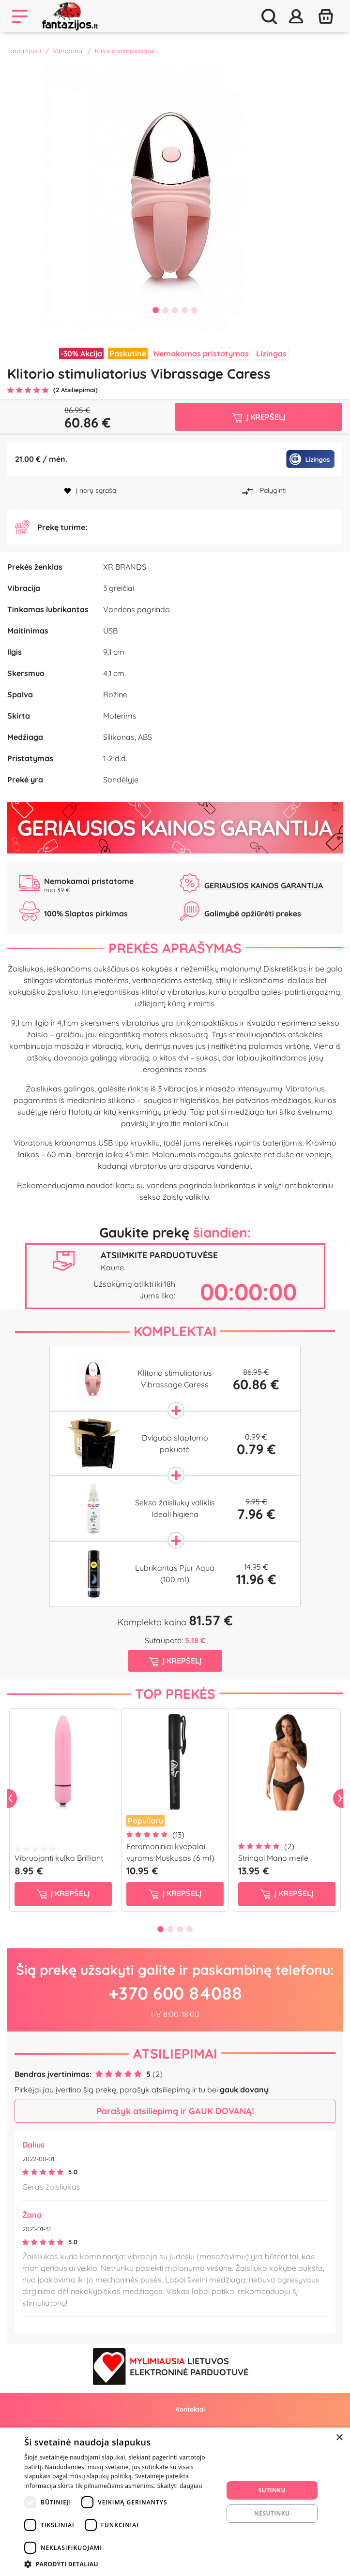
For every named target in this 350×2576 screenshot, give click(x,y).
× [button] (339, 2438)
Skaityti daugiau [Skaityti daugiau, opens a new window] (179, 2486)
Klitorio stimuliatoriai (125, 51)
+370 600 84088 (175, 2016)
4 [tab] (185, 310)
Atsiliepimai (175, 2076)
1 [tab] (156, 310)
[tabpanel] (175, 197)
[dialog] (175, 2502)
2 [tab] (165, 310)
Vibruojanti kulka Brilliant (59, 1881)
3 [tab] (175, 310)
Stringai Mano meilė (273, 1881)
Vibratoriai (68, 51)
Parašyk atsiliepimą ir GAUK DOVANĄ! (175, 2134)
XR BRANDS (124, 595)
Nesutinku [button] (271, 2513)
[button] (120, 2564)
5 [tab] (194, 310)
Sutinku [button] (272, 2490)
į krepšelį (63, 1917)
